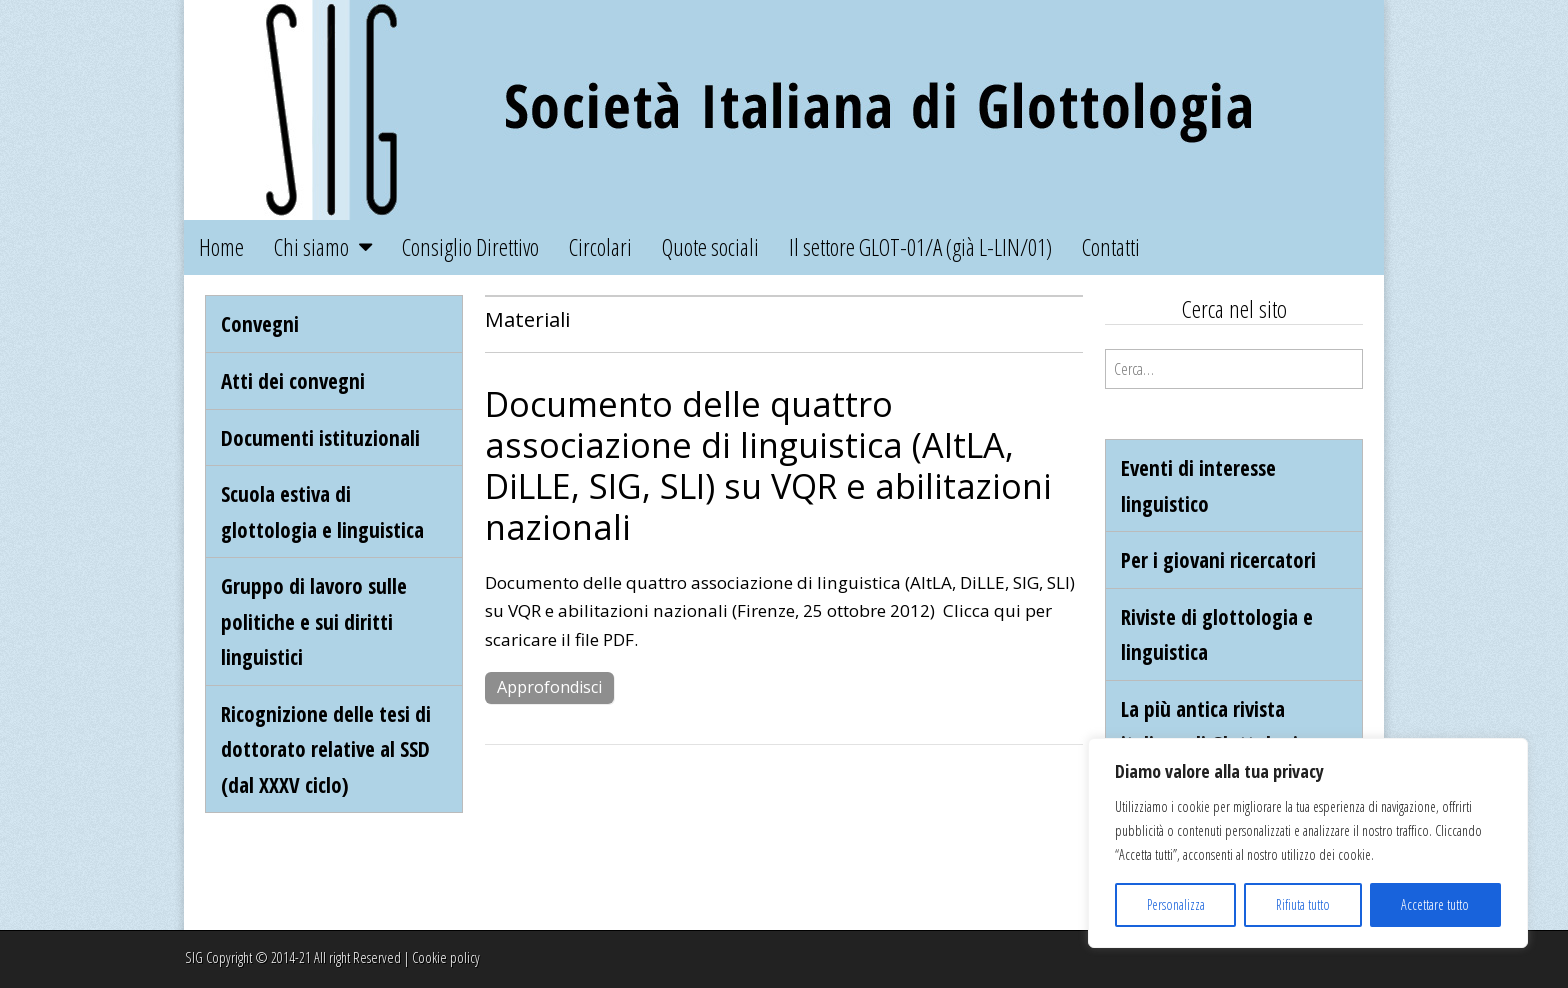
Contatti (1111, 247)
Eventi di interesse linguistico (1198, 485)
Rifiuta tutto (1303, 904)
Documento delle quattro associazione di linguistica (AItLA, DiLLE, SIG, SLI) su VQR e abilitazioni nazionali (768, 465)
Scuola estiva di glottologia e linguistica (322, 511)
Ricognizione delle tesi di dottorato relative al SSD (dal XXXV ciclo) (326, 749)
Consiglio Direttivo (470, 247)
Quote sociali (710, 247)
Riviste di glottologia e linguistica (1217, 634)
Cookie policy (446, 957)
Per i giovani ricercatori (1218, 559)
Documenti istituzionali (320, 437)
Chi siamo (311, 247)
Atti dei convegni (293, 380)
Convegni (260, 323)
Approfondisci (549, 687)
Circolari (600, 247)
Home (221, 247)
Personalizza (1176, 904)
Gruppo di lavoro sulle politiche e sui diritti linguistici (314, 621)
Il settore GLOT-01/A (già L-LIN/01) (920, 247)
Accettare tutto (1435, 904)
